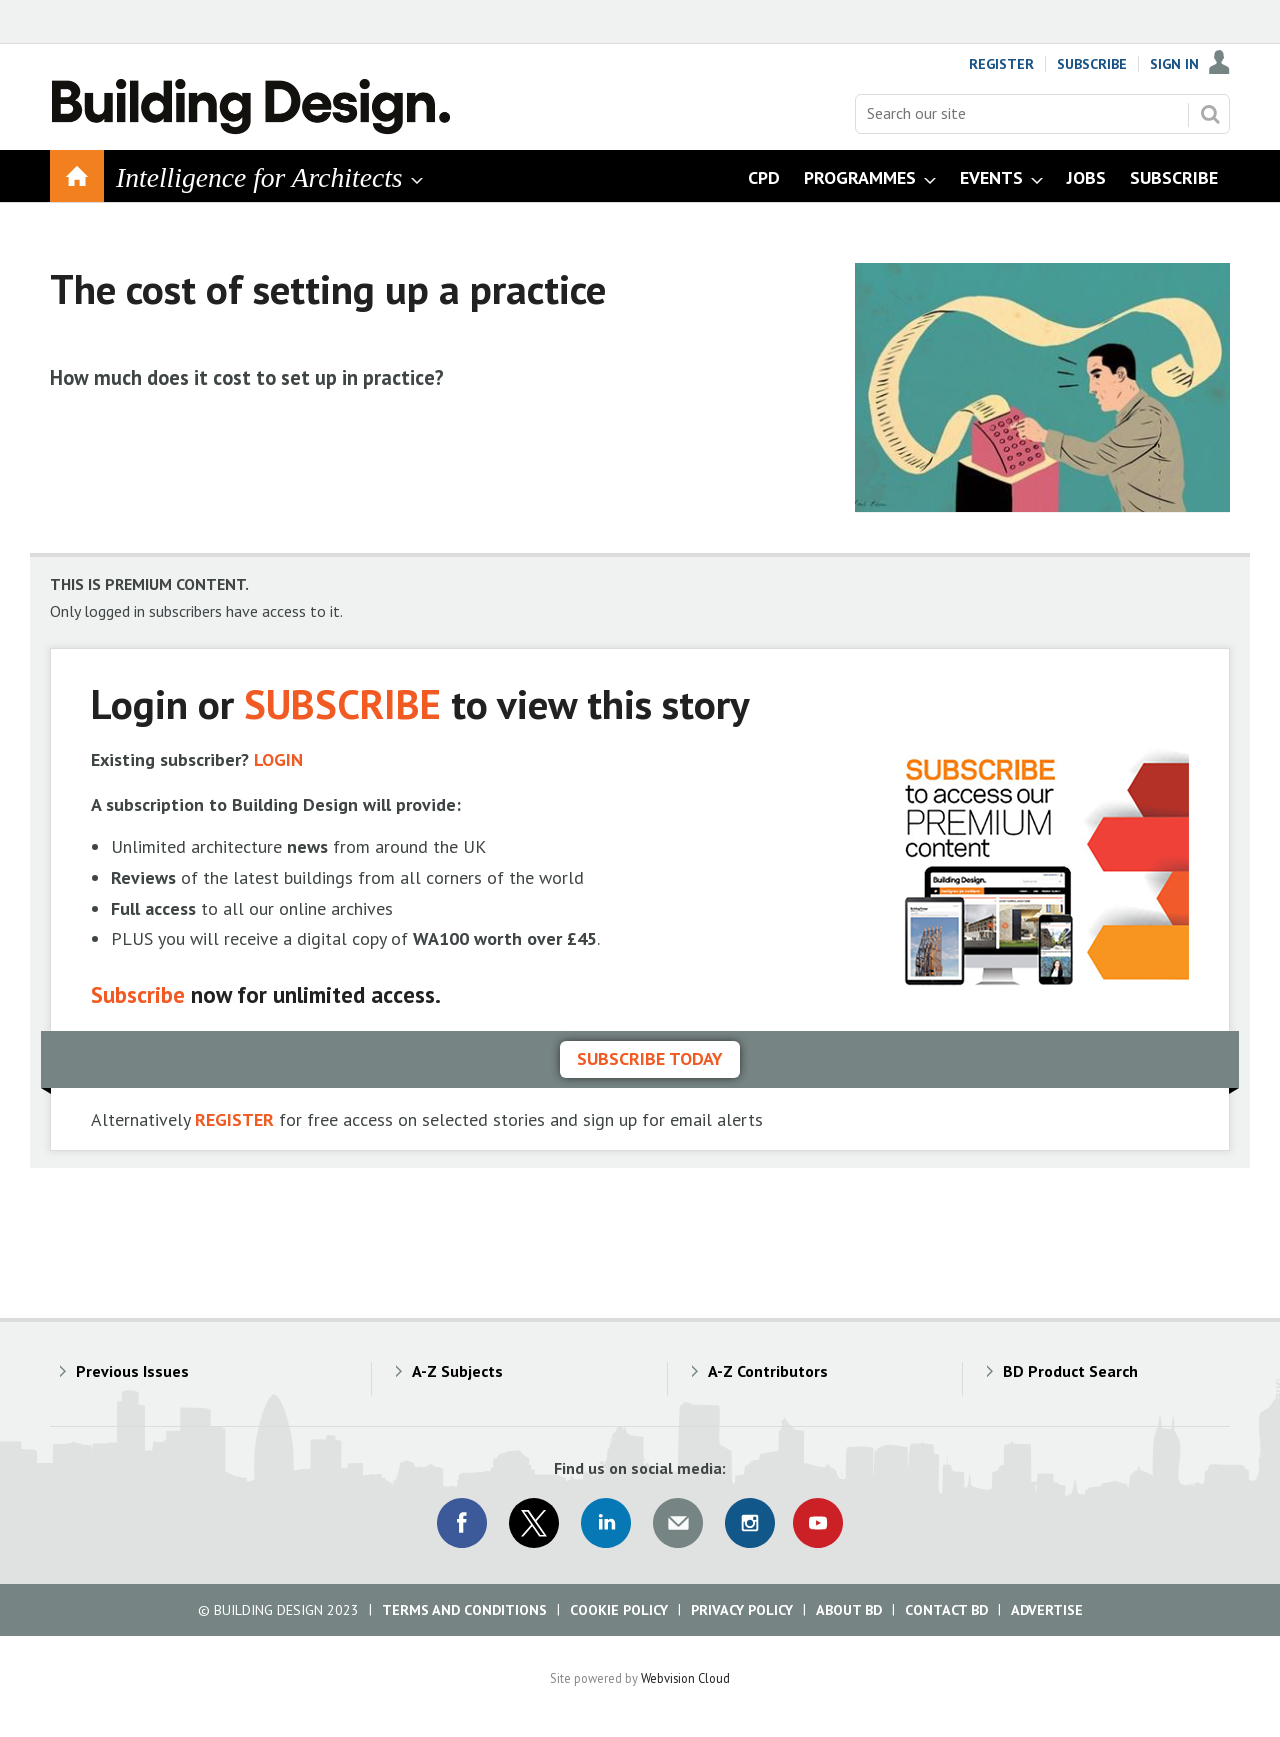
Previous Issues (132, 1371)
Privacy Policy (742, 1610)
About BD (849, 1610)
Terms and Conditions (464, 1610)
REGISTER (234, 1119)
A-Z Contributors (768, 1371)
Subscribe (1092, 64)
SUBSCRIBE (342, 703)
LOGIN (278, 759)
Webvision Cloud (685, 1678)
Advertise (1047, 1610)
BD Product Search (1070, 1371)
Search (1210, 114)
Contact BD (946, 1610)
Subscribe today (650, 1058)
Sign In (1174, 64)
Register (1001, 64)
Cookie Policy (619, 1610)
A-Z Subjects (457, 1371)
